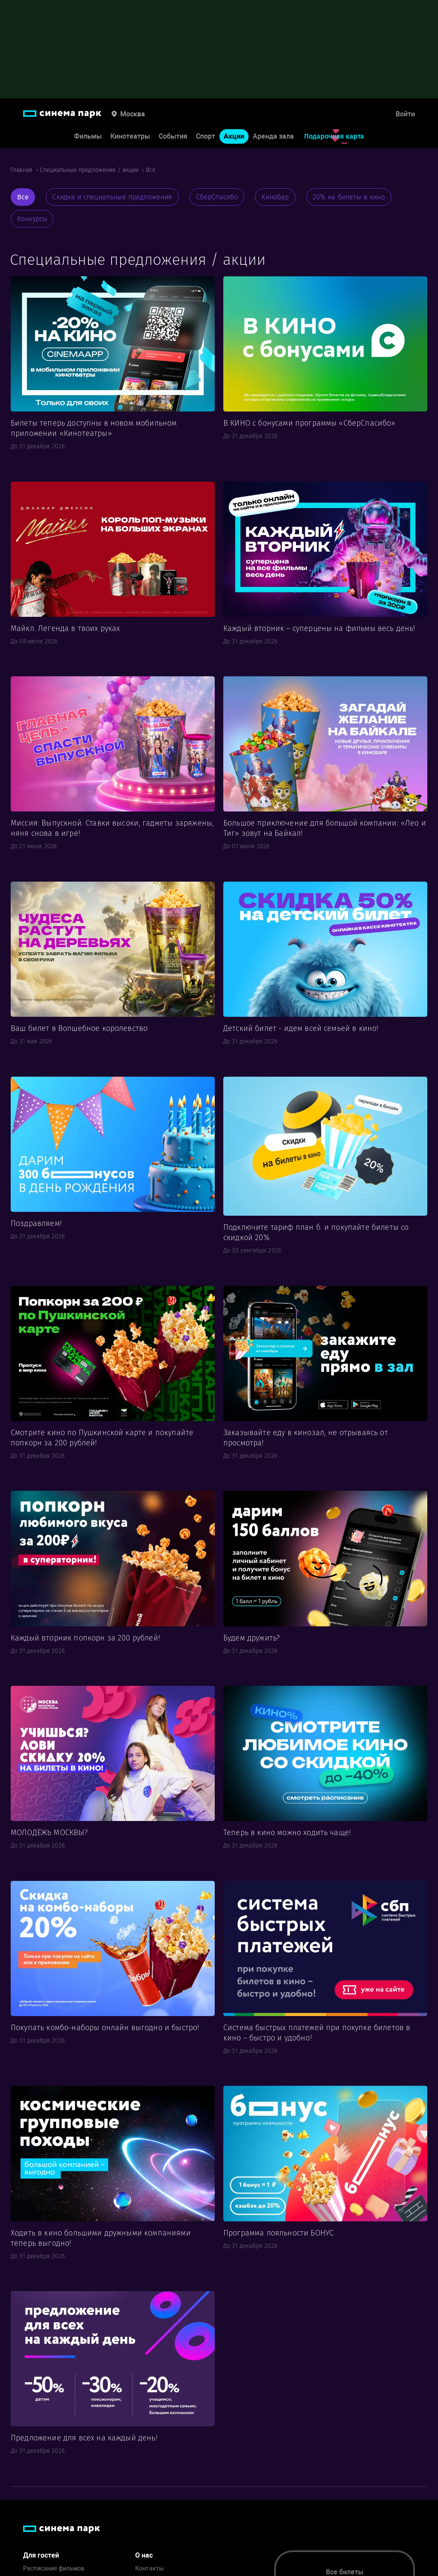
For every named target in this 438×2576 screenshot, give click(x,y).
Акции (234, 136)
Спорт (205, 136)
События (173, 136)
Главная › (25, 170)
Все (150, 170)
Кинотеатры (130, 136)
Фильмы (88, 136)
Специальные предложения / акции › (93, 170)
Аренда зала (273, 136)
